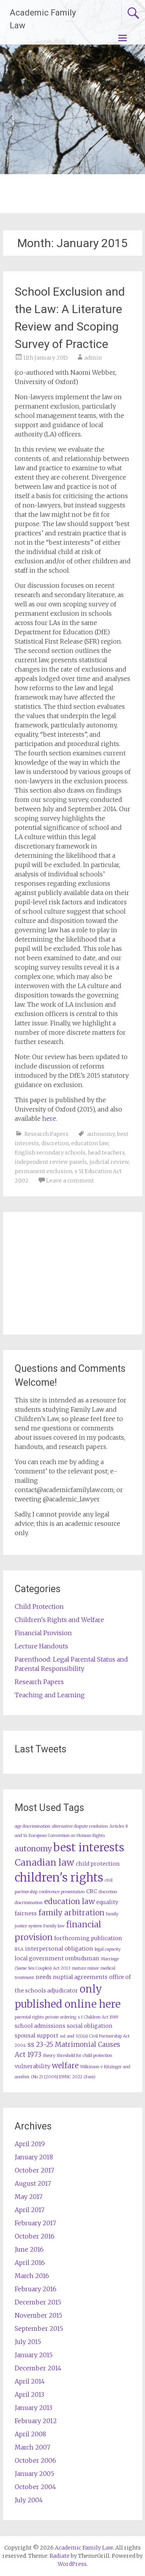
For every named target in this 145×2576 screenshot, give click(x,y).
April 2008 (30, 2434)
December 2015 (38, 2302)
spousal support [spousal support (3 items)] (36, 2035)
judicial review (109, 1161)
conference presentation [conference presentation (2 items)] (62, 1891)
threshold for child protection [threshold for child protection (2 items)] (84, 2055)
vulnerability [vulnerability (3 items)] (32, 2066)
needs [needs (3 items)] (43, 1977)
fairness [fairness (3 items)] (26, 1913)
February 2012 (36, 2421)
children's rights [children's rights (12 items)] (59, 1877)
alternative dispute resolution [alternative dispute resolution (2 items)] (80, 1826)
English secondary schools (50, 1152)
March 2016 (32, 2276)
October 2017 (34, 2170)
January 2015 (34, 2355)
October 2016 (35, 2236)
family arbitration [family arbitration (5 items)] (71, 1912)
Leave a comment (70, 1180)
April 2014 (30, 2381)
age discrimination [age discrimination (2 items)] (32, 1826)
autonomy (101, 1133)
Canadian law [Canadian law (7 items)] (44, 1862)
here (49, 1118)
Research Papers (46, 1133)
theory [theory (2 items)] (49, 2055)
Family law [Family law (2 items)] (54, 1926)
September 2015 (39, 2328)
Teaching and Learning (50, 1695)
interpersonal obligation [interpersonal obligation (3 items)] (59, 1948)
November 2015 (38, 2315)
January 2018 (34, 2157)
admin (93, 357)
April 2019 (30, 2144)
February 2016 (35, 2289)
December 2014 (38, 2368)
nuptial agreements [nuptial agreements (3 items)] (80, 1977)
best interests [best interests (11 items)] (88, 1847)
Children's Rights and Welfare (59, 1620)
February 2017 (35, 2223)
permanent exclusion (43, 1171)
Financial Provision (43, 1633)
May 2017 (29, 2196)
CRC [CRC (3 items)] (91, 1891)
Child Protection (39, 1606)
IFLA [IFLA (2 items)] (19, 1949)
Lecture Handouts (41, 1646)
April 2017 (29, 2210)
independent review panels (51, 1161)
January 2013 (33, 2408)
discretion (55, 1143)
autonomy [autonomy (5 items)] (33, 1848)
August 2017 (33, 2183)
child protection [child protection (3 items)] (98, 1863)
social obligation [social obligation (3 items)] (90, 2025)
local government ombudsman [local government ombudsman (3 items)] (57, 1958)
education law (89, 1143)
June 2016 (29, 2249)
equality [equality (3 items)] (107, 1902)
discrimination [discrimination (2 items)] (29, 1902)
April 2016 (30, 2262)
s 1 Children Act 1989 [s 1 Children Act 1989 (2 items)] (98, 2017)
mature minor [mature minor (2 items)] (85, 1968)
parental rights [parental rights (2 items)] (29, 2017)
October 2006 (35, 2460)
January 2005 (34, 2473)
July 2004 (29, 2500)
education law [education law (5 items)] (69, 1901)
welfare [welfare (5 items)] (65, 2065)
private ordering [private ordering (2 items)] (60, 2017)
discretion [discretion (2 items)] (108, 1891)
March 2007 (32, 2447)
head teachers (106, 1152)
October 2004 (35, 2487)
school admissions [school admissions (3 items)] (40, 2025)
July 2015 (28, 2342)
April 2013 (29, 2394)
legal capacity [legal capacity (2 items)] (108, 1949)
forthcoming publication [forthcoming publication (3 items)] (88, 1938)
